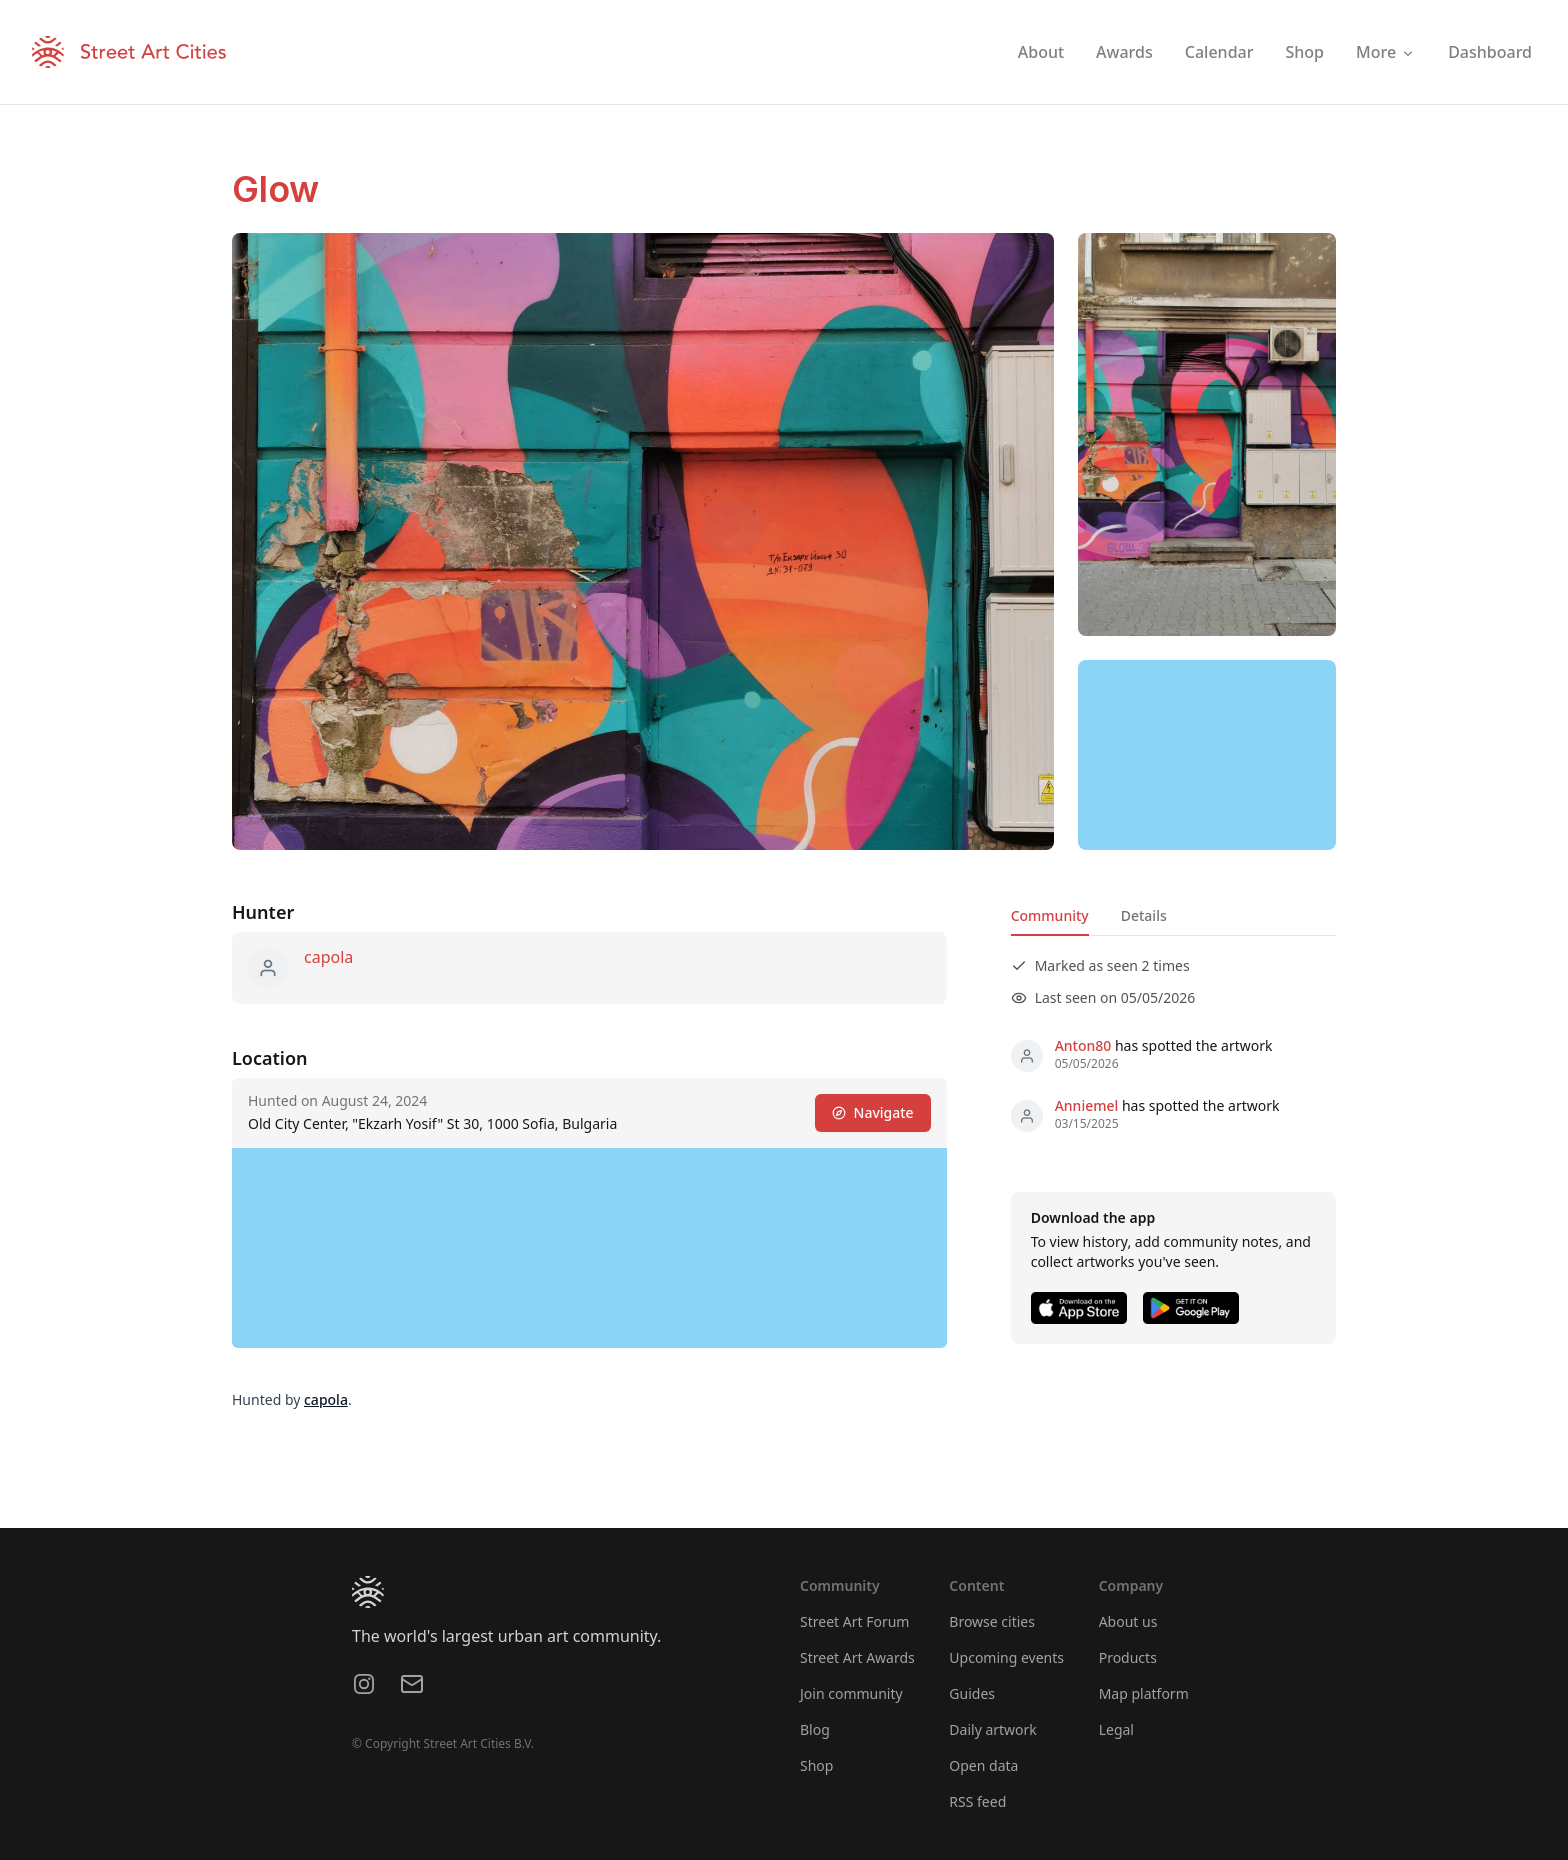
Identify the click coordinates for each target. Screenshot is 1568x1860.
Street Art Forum (854, 1621)
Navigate (873, 1112)
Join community (851, 1693)
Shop (816, 1765)
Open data (983, 1765)
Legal (1116, 1729)
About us (1128, 1621)
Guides (972, 1693)
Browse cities (992, 1621)
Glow (275, 189)
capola (328, 957)
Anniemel (1087, 1105)
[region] (1207, 755)
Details (1144, 915)
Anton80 (1083, 1045)
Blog (815, 1729)
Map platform (1144, 1693)
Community (1050, 915)
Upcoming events (1006, 1657)
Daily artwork (993, 1729)
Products (1128, 1657)
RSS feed (977, 1801)
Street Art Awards (857, 1657)
